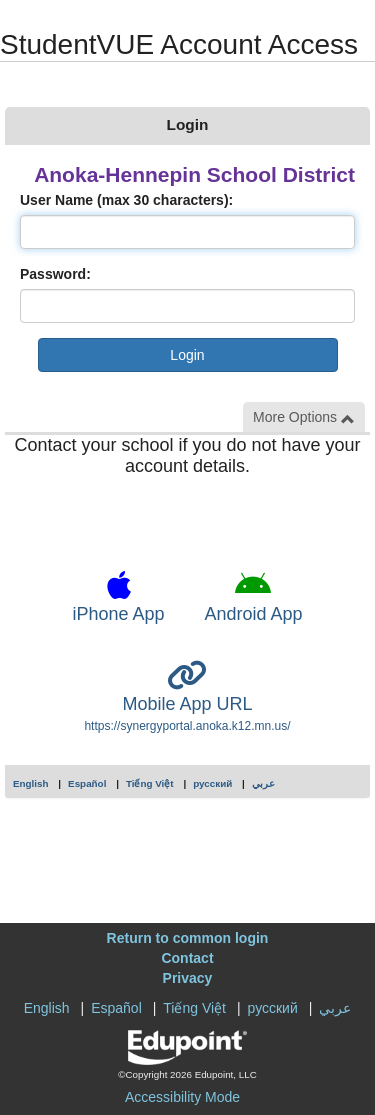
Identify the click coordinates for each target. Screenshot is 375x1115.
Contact (187, 958)
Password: (55, 274)
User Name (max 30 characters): (126, 200)
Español (87, 783)
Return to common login (188, 938)
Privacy (188, 978)
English (31, 783)
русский (212, 783)
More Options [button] (304, 417)
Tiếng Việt (150, 783)
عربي (263, 783)
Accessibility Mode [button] (182, 1097)
